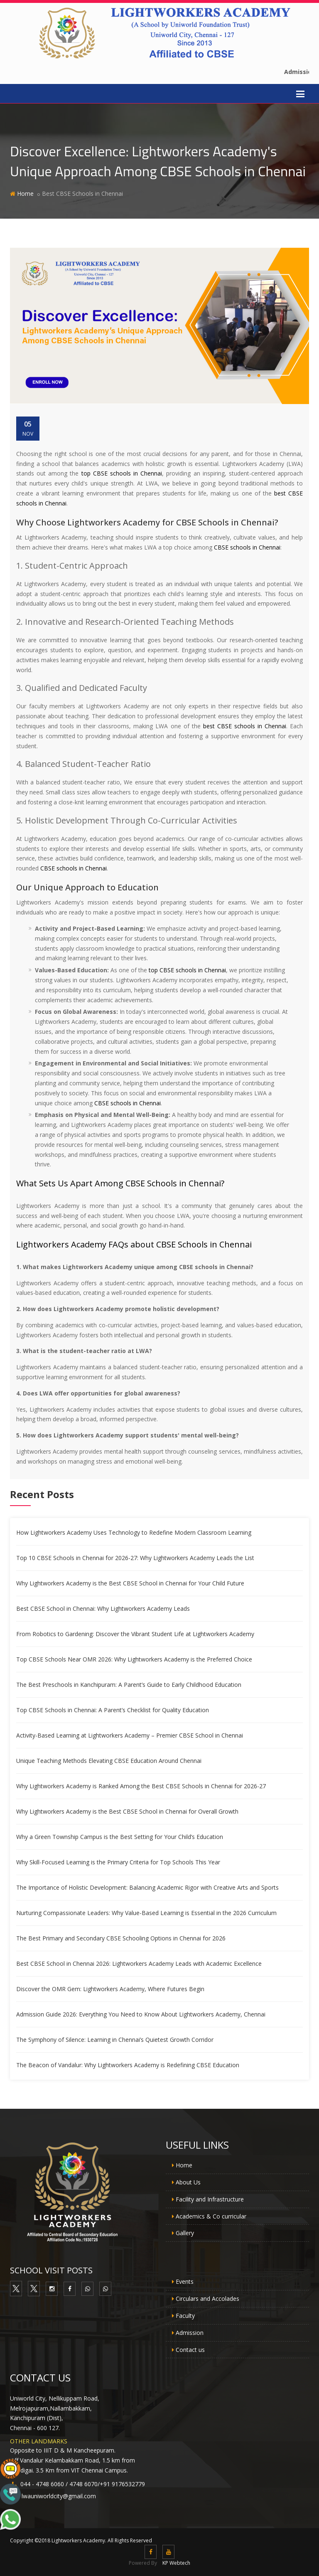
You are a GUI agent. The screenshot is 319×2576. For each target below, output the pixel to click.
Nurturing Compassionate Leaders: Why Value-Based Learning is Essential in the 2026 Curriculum (146, 1913)
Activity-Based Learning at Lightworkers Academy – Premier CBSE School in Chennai (129, 1735)
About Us (188, 2182)
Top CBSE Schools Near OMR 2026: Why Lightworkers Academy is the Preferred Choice (134, 1659)
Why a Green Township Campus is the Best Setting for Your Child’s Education (119, 1837)
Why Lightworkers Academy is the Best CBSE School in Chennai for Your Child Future (130, 1583)
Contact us (190, 2350)
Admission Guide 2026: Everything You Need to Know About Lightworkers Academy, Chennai (140, 2014)
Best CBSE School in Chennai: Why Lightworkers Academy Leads (103, 1608)
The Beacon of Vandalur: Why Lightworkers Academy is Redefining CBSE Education (127, 2065)
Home (25, 193)
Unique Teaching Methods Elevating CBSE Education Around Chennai (108, 1761)
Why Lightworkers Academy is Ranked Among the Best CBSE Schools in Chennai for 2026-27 (141, 1786)
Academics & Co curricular (211, 2216)
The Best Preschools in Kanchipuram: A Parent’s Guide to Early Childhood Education (128, 1685)
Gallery (185, 2233)
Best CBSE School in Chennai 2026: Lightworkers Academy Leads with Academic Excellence (139, 1963)
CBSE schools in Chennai (247, 547)
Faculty (185, 2316)
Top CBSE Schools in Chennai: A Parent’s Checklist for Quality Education (112, 1710)
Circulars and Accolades (207, 2298)
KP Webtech (176, 2562)
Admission (190, 2333)
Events (185, 2281)
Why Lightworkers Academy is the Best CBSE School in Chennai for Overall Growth (127, 1811)
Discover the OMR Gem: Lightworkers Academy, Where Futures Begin (110, 1989)
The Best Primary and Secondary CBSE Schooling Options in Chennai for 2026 (121, 1938)
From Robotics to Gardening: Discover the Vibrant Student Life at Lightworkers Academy (135, 1634)
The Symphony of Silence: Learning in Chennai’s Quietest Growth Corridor (114, 2040)
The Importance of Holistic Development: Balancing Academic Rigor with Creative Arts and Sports (147, 1887)
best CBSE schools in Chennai (244, 726)
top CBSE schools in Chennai (121, 473)
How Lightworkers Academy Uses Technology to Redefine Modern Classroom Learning (133, 1532)
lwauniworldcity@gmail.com (59, 2496)
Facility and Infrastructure (210, 2199)
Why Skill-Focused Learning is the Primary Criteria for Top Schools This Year (118, 1862)
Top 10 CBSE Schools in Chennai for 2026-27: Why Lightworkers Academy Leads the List (135, 1558)
